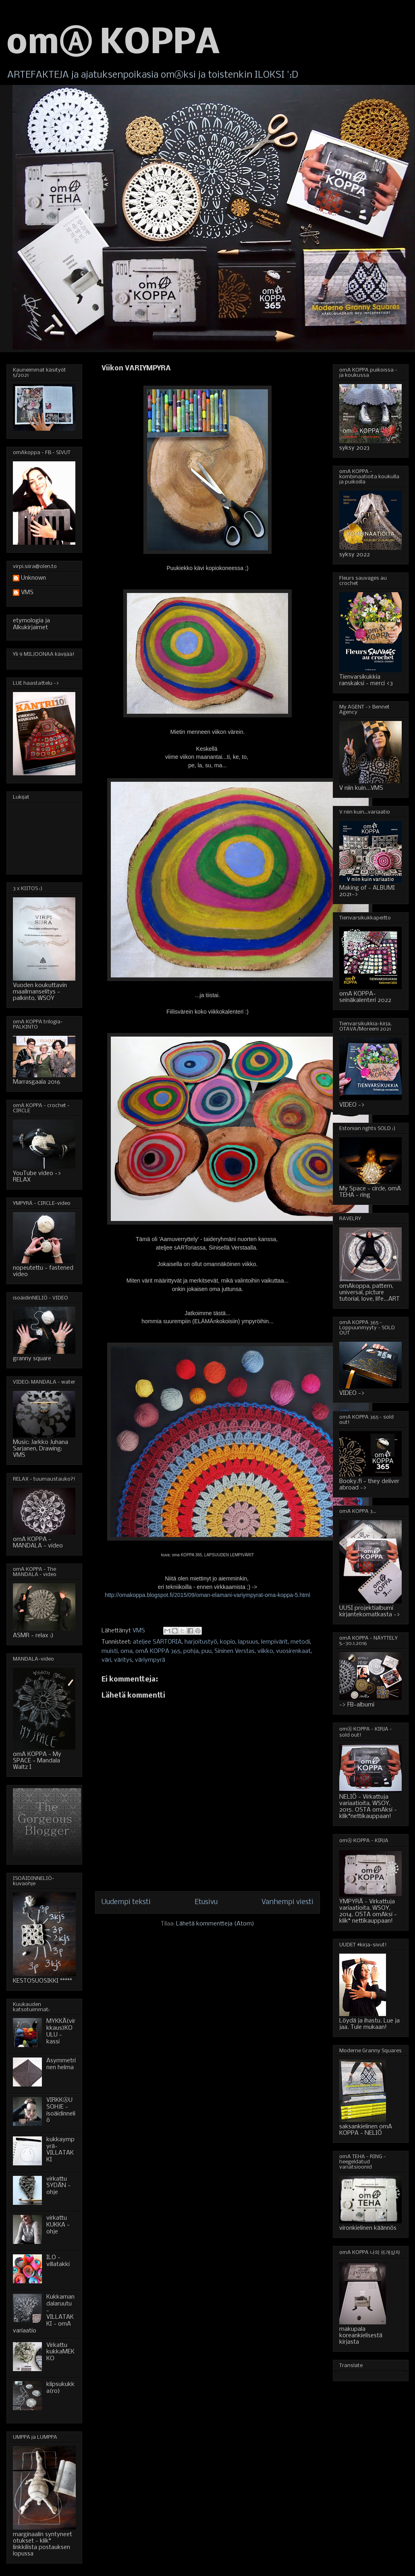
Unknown (33, 578)
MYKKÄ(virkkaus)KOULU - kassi (60, 2031)
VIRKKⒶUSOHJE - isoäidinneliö (60, 2110)
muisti (110, 1651)
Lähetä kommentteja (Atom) (215, 1924)
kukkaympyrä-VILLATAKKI (60, 2149)
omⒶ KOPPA (113, 44)
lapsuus (248, 1642)
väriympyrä (150, 1660)
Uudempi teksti (126, 1902)
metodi (300, 1642)
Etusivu (206, 1902)
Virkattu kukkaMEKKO (60, 2352)
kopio (227, 1642)
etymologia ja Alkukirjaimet (31, 624)
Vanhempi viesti (287, 1902)
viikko (265, 1651)
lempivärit (274, 1642)
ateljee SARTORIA (157, 1642)
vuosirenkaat (293, 1651)
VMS (27, 592)
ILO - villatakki (58, 2261)
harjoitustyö (201, 1642)
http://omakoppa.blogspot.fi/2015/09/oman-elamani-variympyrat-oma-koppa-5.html (207, 1595)
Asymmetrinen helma (61, 2064)
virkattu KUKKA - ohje (58, 2225)
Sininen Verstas (234, 1651)
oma (126, 1651)
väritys (123, 1660)
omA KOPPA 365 (158, 1651)
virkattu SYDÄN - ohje (58, 2186)
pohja (191, 1651)
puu (206, 1651)
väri (106, 1660)
